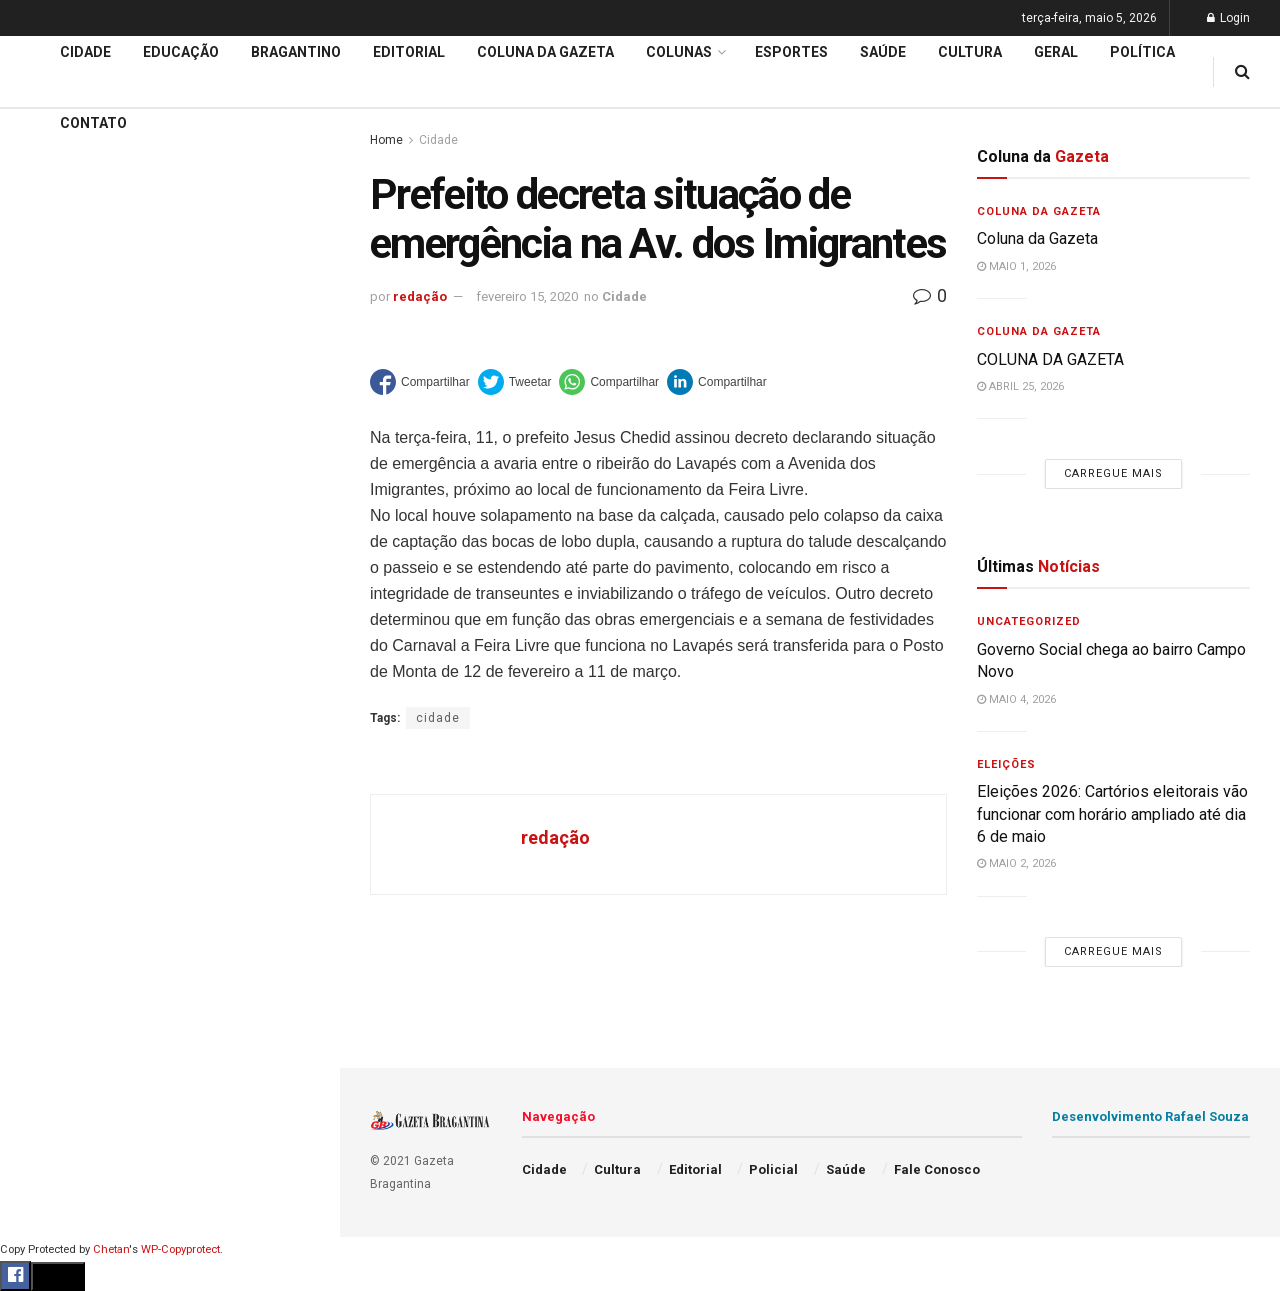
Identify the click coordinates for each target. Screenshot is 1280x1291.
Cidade (44, 628)
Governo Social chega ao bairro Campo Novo (173, 198)
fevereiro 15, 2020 (527, 296)
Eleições (1006, 764)
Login (1228, 18)
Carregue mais (169, 469)
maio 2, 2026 (1016, 863)
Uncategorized (1029, 621)
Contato (93, 123)
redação (420, 296)
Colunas (679, 52)
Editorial (48, 704)
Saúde (41, 972)
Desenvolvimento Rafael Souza (1150, 1116)
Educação (53, 666)
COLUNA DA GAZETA (1050, 359)
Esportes (50, 819)
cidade (438, 718)
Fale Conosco (66, 1048)
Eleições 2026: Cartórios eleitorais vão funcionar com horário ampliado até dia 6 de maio (173, 247)
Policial (45, 895)
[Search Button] (298, 1198)
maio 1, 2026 (1016, 266)
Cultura (44, 857)
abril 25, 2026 (1020, 386)
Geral (38, 1010)
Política (46, 933)
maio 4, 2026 (1016, 699)
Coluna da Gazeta (78, 743)
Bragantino (57, 781)
